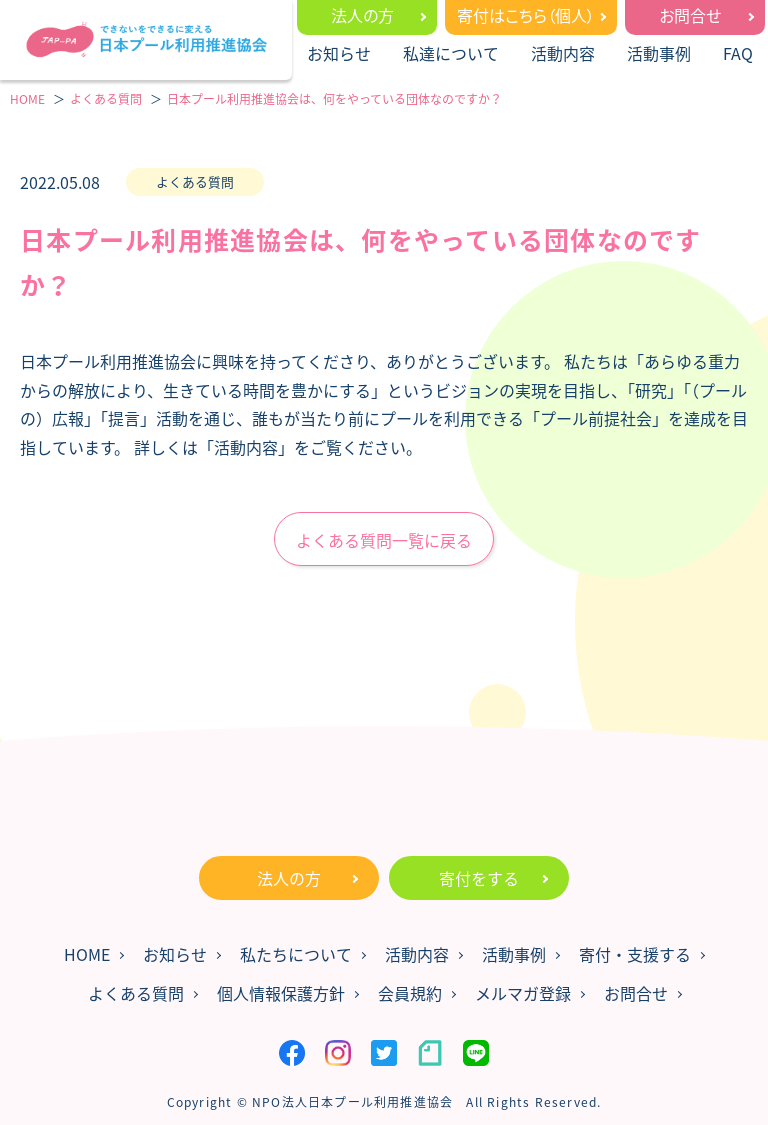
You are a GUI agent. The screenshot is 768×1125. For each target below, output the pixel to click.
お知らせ (339, 53)
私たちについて (296, 954)
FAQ (738, 53)
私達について (451, 53)
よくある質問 (136, 993)
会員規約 (410, 993)
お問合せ (690, 15)
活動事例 (659, 53)
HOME (87, 954)
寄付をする (479, 878)
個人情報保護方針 (281, 993)
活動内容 (563, 53)
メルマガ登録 (523, 993)
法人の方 (362, 15)
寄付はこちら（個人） (526, 15)
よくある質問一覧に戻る (384, 540)
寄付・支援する (635, 954)
